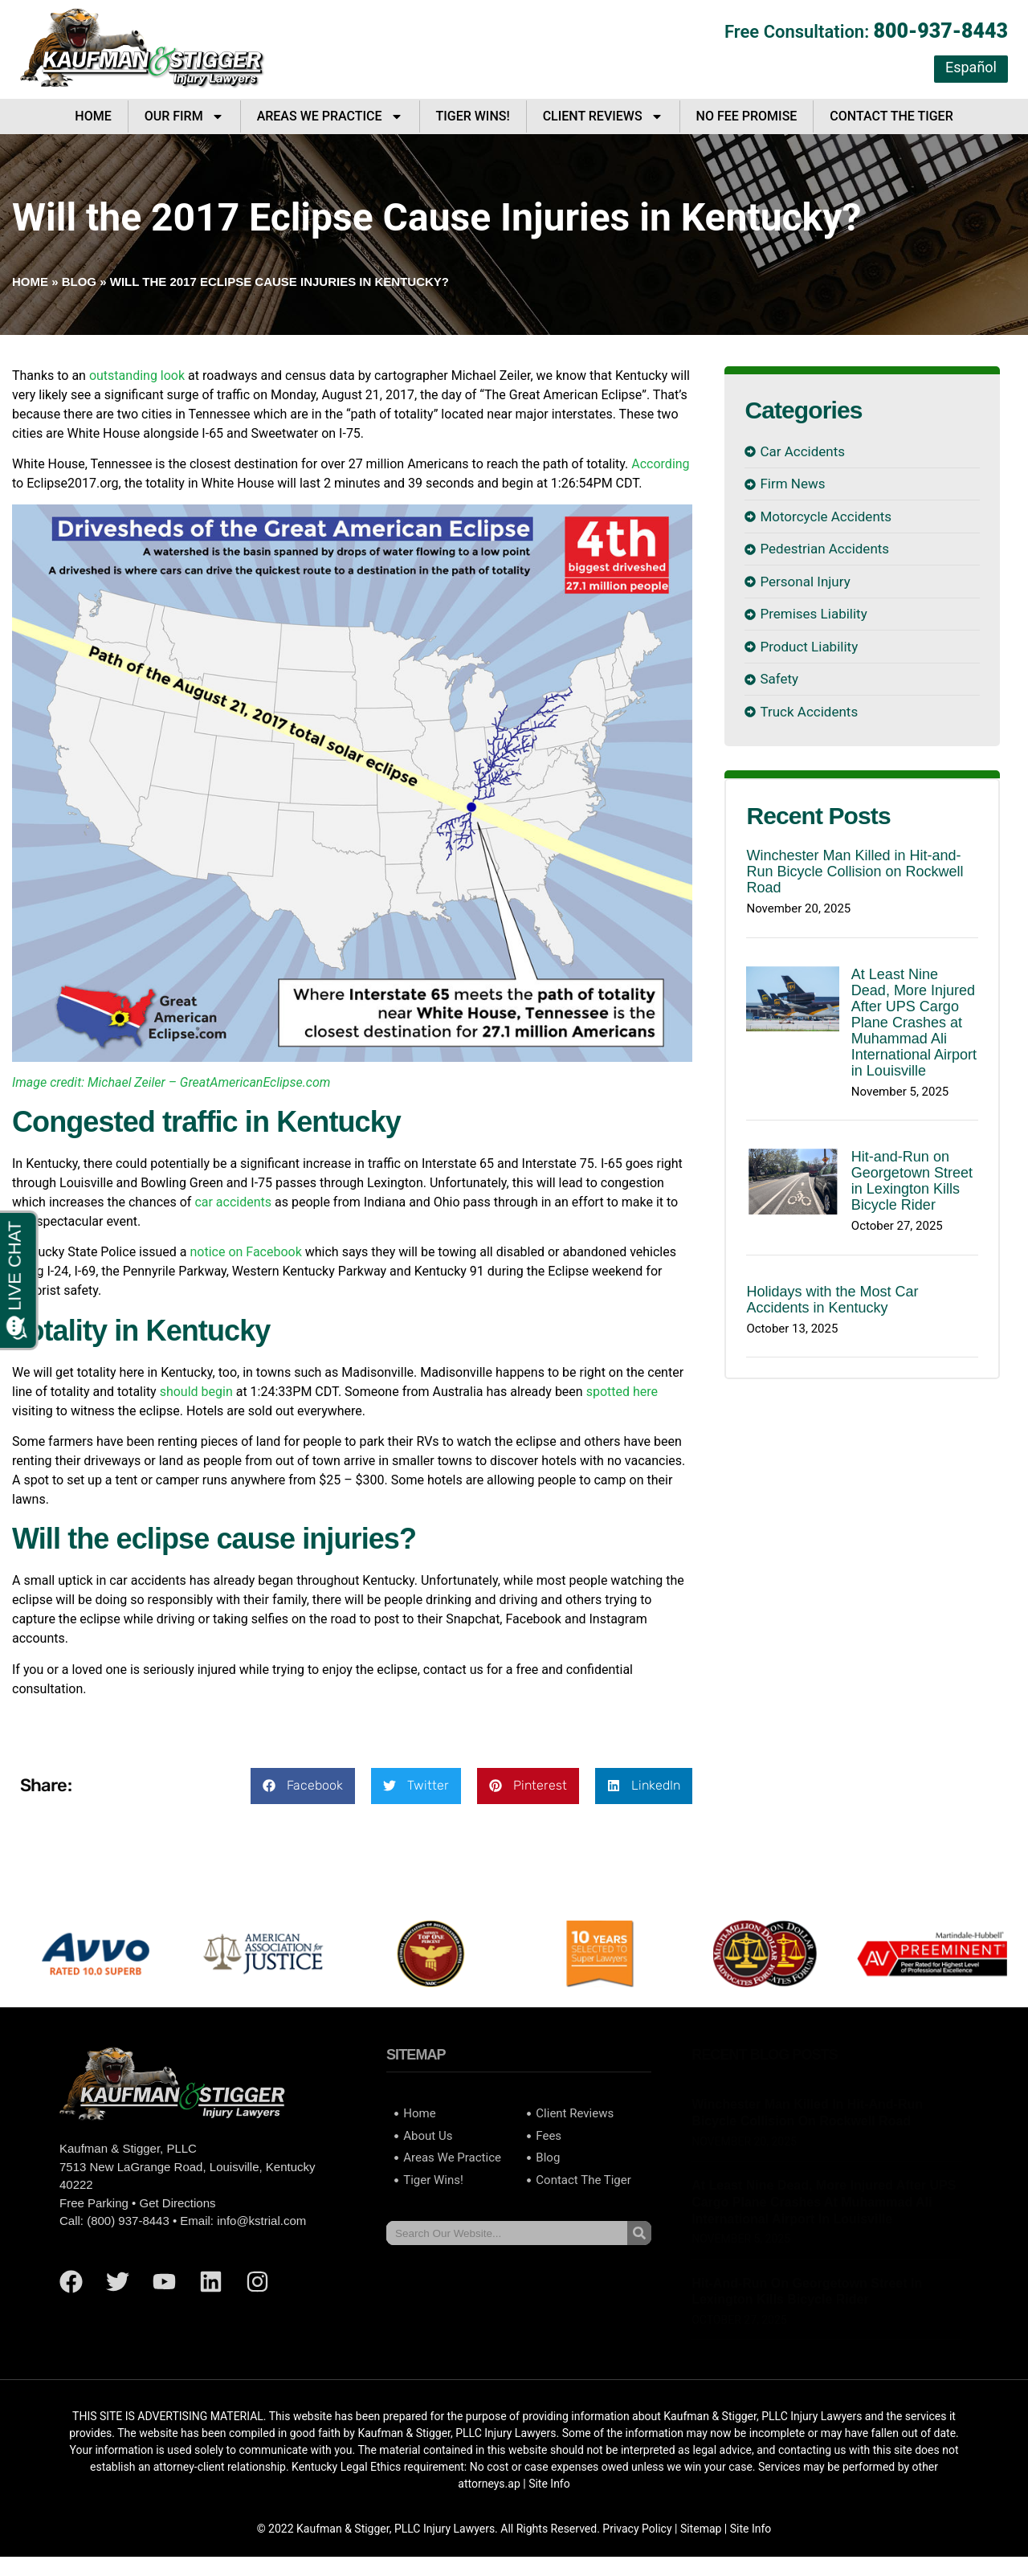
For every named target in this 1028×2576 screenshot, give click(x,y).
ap (514, 2483)
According (660, 464)
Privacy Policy (636, 2528)
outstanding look (137, 375)
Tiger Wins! (473, 116)
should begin (196, 1391)
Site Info (549, 2483)
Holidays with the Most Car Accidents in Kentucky (832, 1300)
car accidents (232, 1202)
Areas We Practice (330, 116)
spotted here (622, 1391)
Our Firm (184, 116)
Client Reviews (603, 116)
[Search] (639, 2233)
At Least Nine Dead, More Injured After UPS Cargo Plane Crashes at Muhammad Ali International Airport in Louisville (914, 1022)
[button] (303, 1786)
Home (93, 116)
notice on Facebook (245, 1251)
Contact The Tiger (891, 116)
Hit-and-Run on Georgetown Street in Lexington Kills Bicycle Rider (912, 1181)
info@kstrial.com (261, 2220)
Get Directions (177, 2203)
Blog (79, 281)
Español (971, 67)
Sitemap (700, 2528)
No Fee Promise (747, 116)
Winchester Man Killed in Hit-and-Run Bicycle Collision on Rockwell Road (854, 871)
